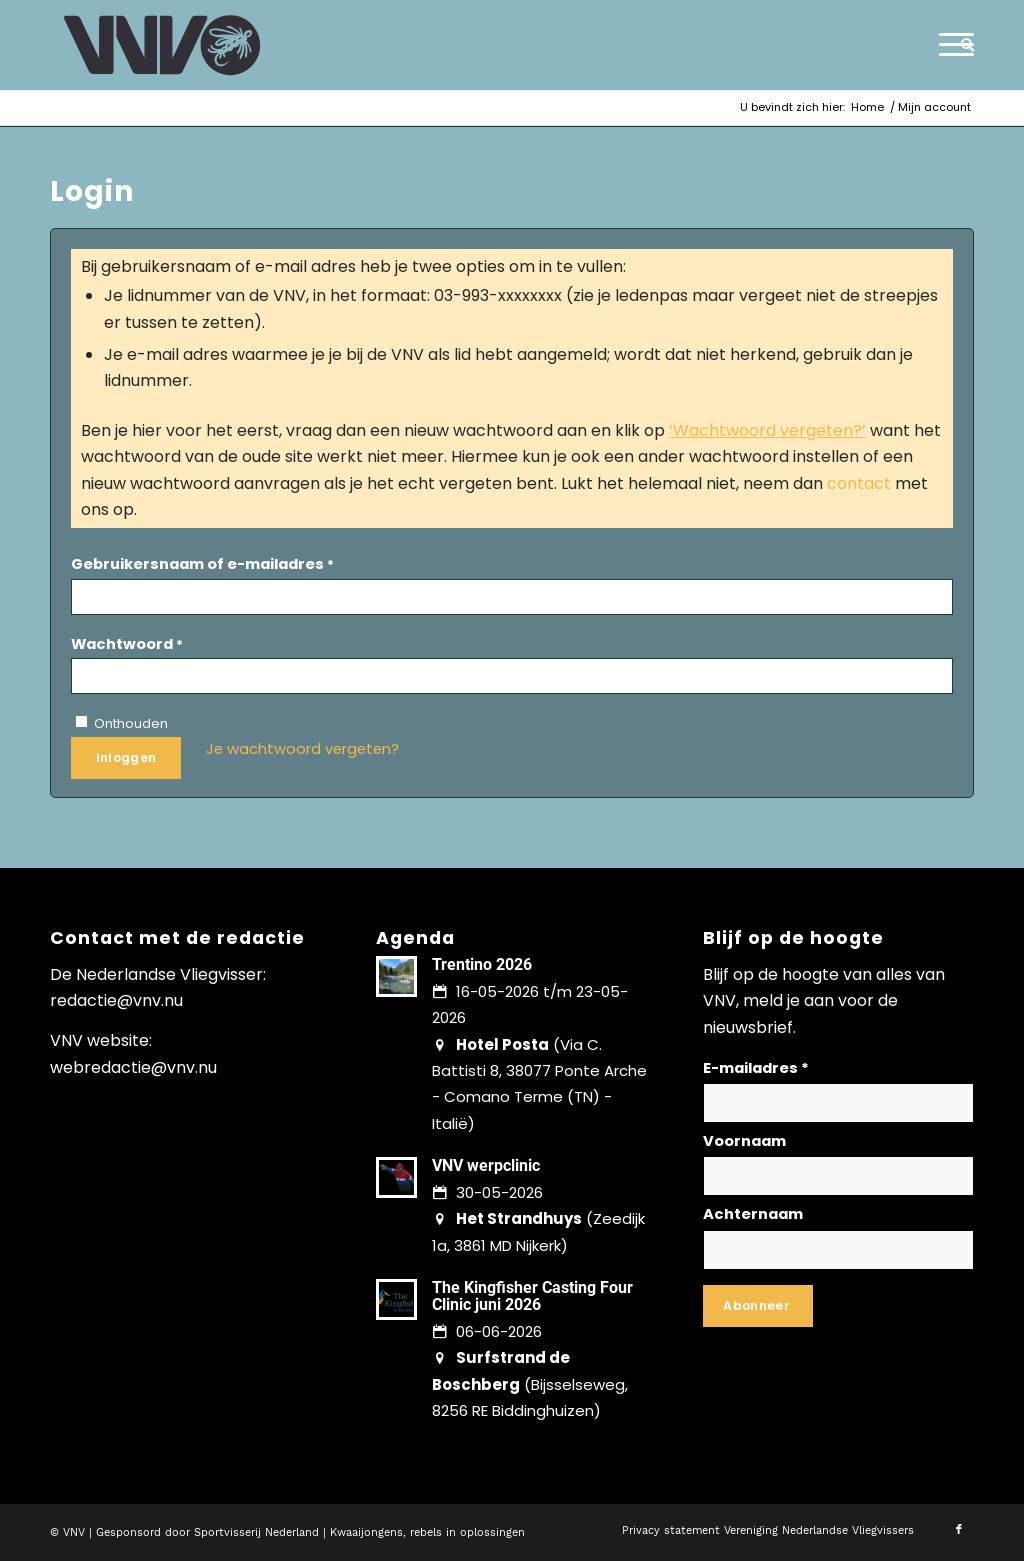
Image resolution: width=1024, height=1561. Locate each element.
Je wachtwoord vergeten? (302, 749)
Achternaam (753, 1214)
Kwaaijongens (366, 1532)
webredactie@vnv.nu (133, 1067)
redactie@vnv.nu (116, 1000)
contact (859, 483)
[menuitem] (961, 45)
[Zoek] (961, 45)
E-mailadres (756, 1068)
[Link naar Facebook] (959, 1530)
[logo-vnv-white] (162, 45)
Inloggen (126, 757)
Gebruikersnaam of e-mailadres (202, 564)
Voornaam (744, 1141)
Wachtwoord (127, 644)
